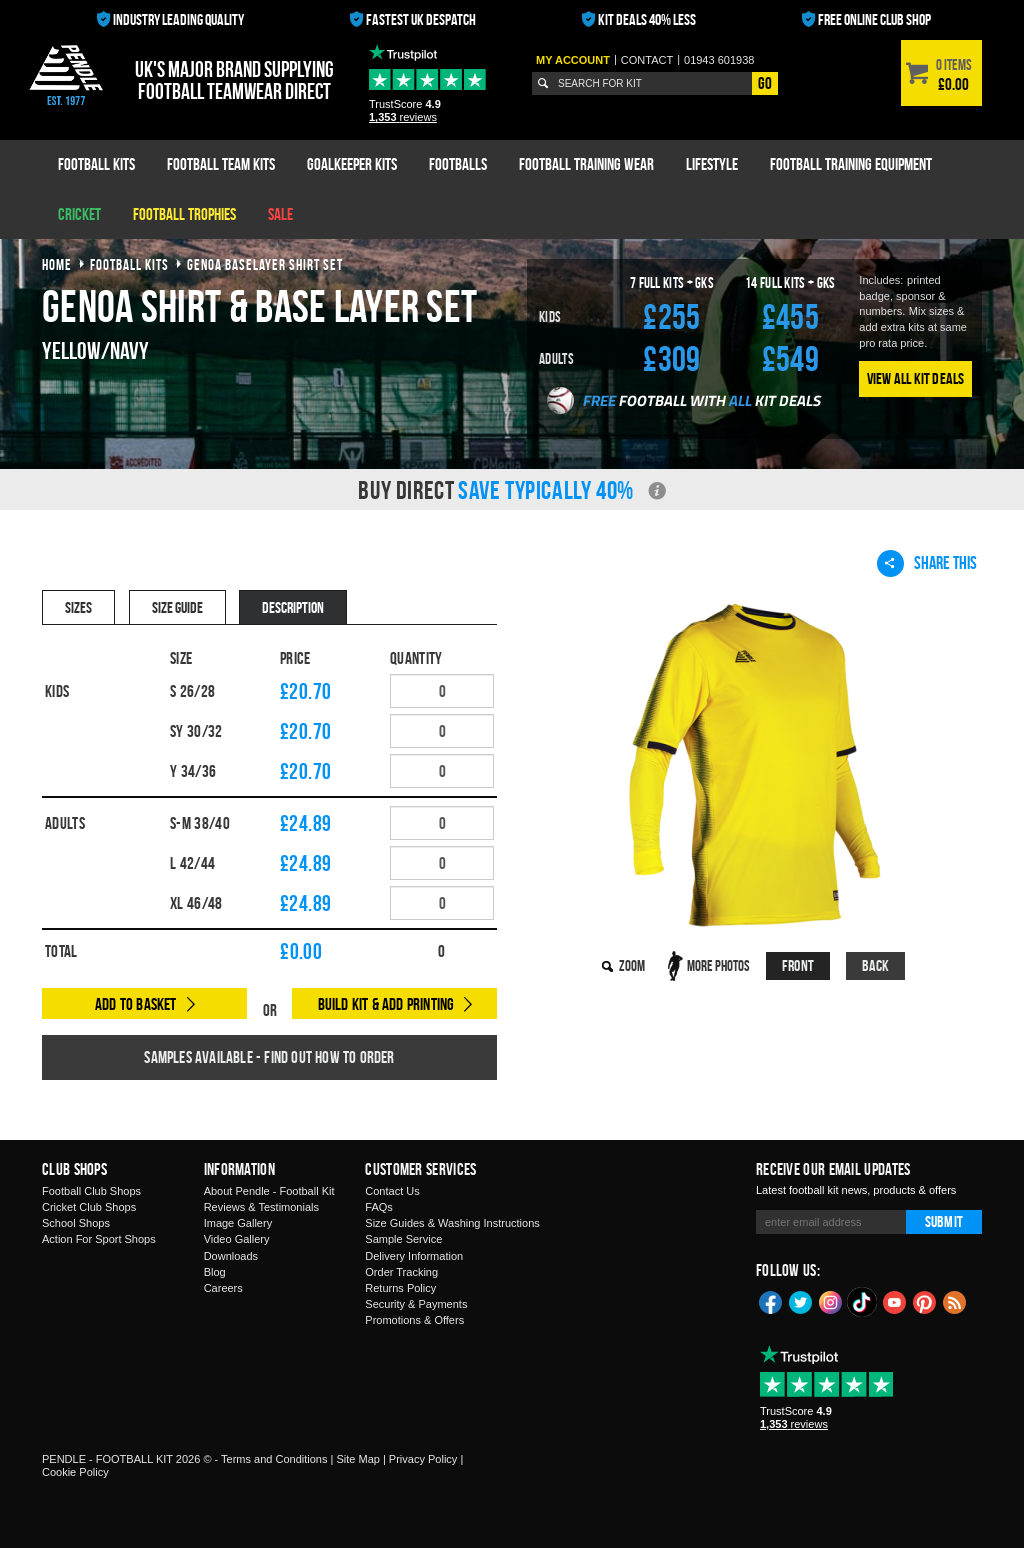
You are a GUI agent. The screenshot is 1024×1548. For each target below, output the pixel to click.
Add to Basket (136, 1004)
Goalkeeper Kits (352, 164)
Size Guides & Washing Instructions (452, 1223)
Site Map (357, 1459)
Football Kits (96, 164)
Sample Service (403, 1239)
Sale (280, 214)
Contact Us (392, 1191)
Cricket (79, 214)
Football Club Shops (91, 1191)
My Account (573, 60)
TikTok (863, 1302)
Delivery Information (414, 1256)
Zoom (632, 965)
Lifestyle (712, 164)
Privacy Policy (423, 1459)
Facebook (771, 1301)
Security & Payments (416, 1304)
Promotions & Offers (414, 1320)
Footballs (458, 164)
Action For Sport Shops (99, 1239)
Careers (223, 1288)
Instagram (831, 1301)
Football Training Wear (586, 164)
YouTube (895, 1301)
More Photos (718, 965)
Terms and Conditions (274, 1459)
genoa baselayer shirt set (265, 264)
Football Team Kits (221, 164)
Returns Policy (400, 1288)
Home (57, 264)
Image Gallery (238, 1223)
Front (798, 965)
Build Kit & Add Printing (386, 1004)
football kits (129, 264)
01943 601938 (719, 60)
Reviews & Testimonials (261, 1207)
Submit (944, 1221)
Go (765, 83)
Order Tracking (401, 1272)
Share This (927, 563)
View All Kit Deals (916, 378)
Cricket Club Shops (89, 1207)
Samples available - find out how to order (269, 1057)
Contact (647, 60)
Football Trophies (184, 214)
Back (876, 965)
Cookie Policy (75, 1472)
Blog (215, 1272)
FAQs (379, 1207)
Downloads (231, 1256)
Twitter (801, 1301)
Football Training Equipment (851, 164)
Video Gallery (237, 1239)
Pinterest (925, 1301)
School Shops (76, 1223)
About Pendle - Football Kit (269, 1191)
